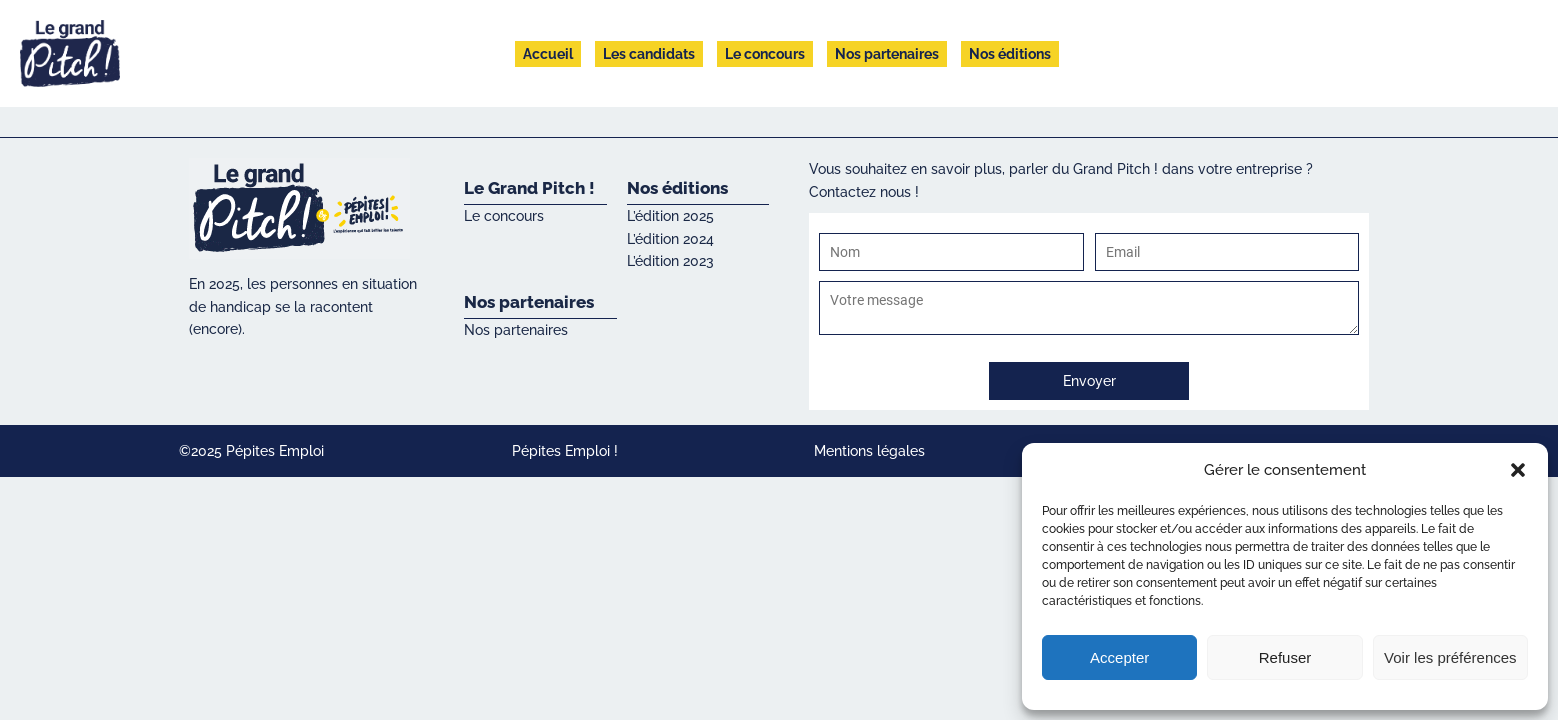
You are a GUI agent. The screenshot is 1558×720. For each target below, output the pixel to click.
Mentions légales (869, 451)
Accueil (548, 54)
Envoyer (1089, 381)
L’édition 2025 (670, 216)
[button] (1518, 470)
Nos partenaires (887, 54)
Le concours (765, 54)
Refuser (1285, 657)
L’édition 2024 (670, 239)
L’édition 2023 (670, 261)
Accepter (1119, 657)
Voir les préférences (1450, 657)
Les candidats (649, 54)
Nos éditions (1010, 54)
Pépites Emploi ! (565, 451)
